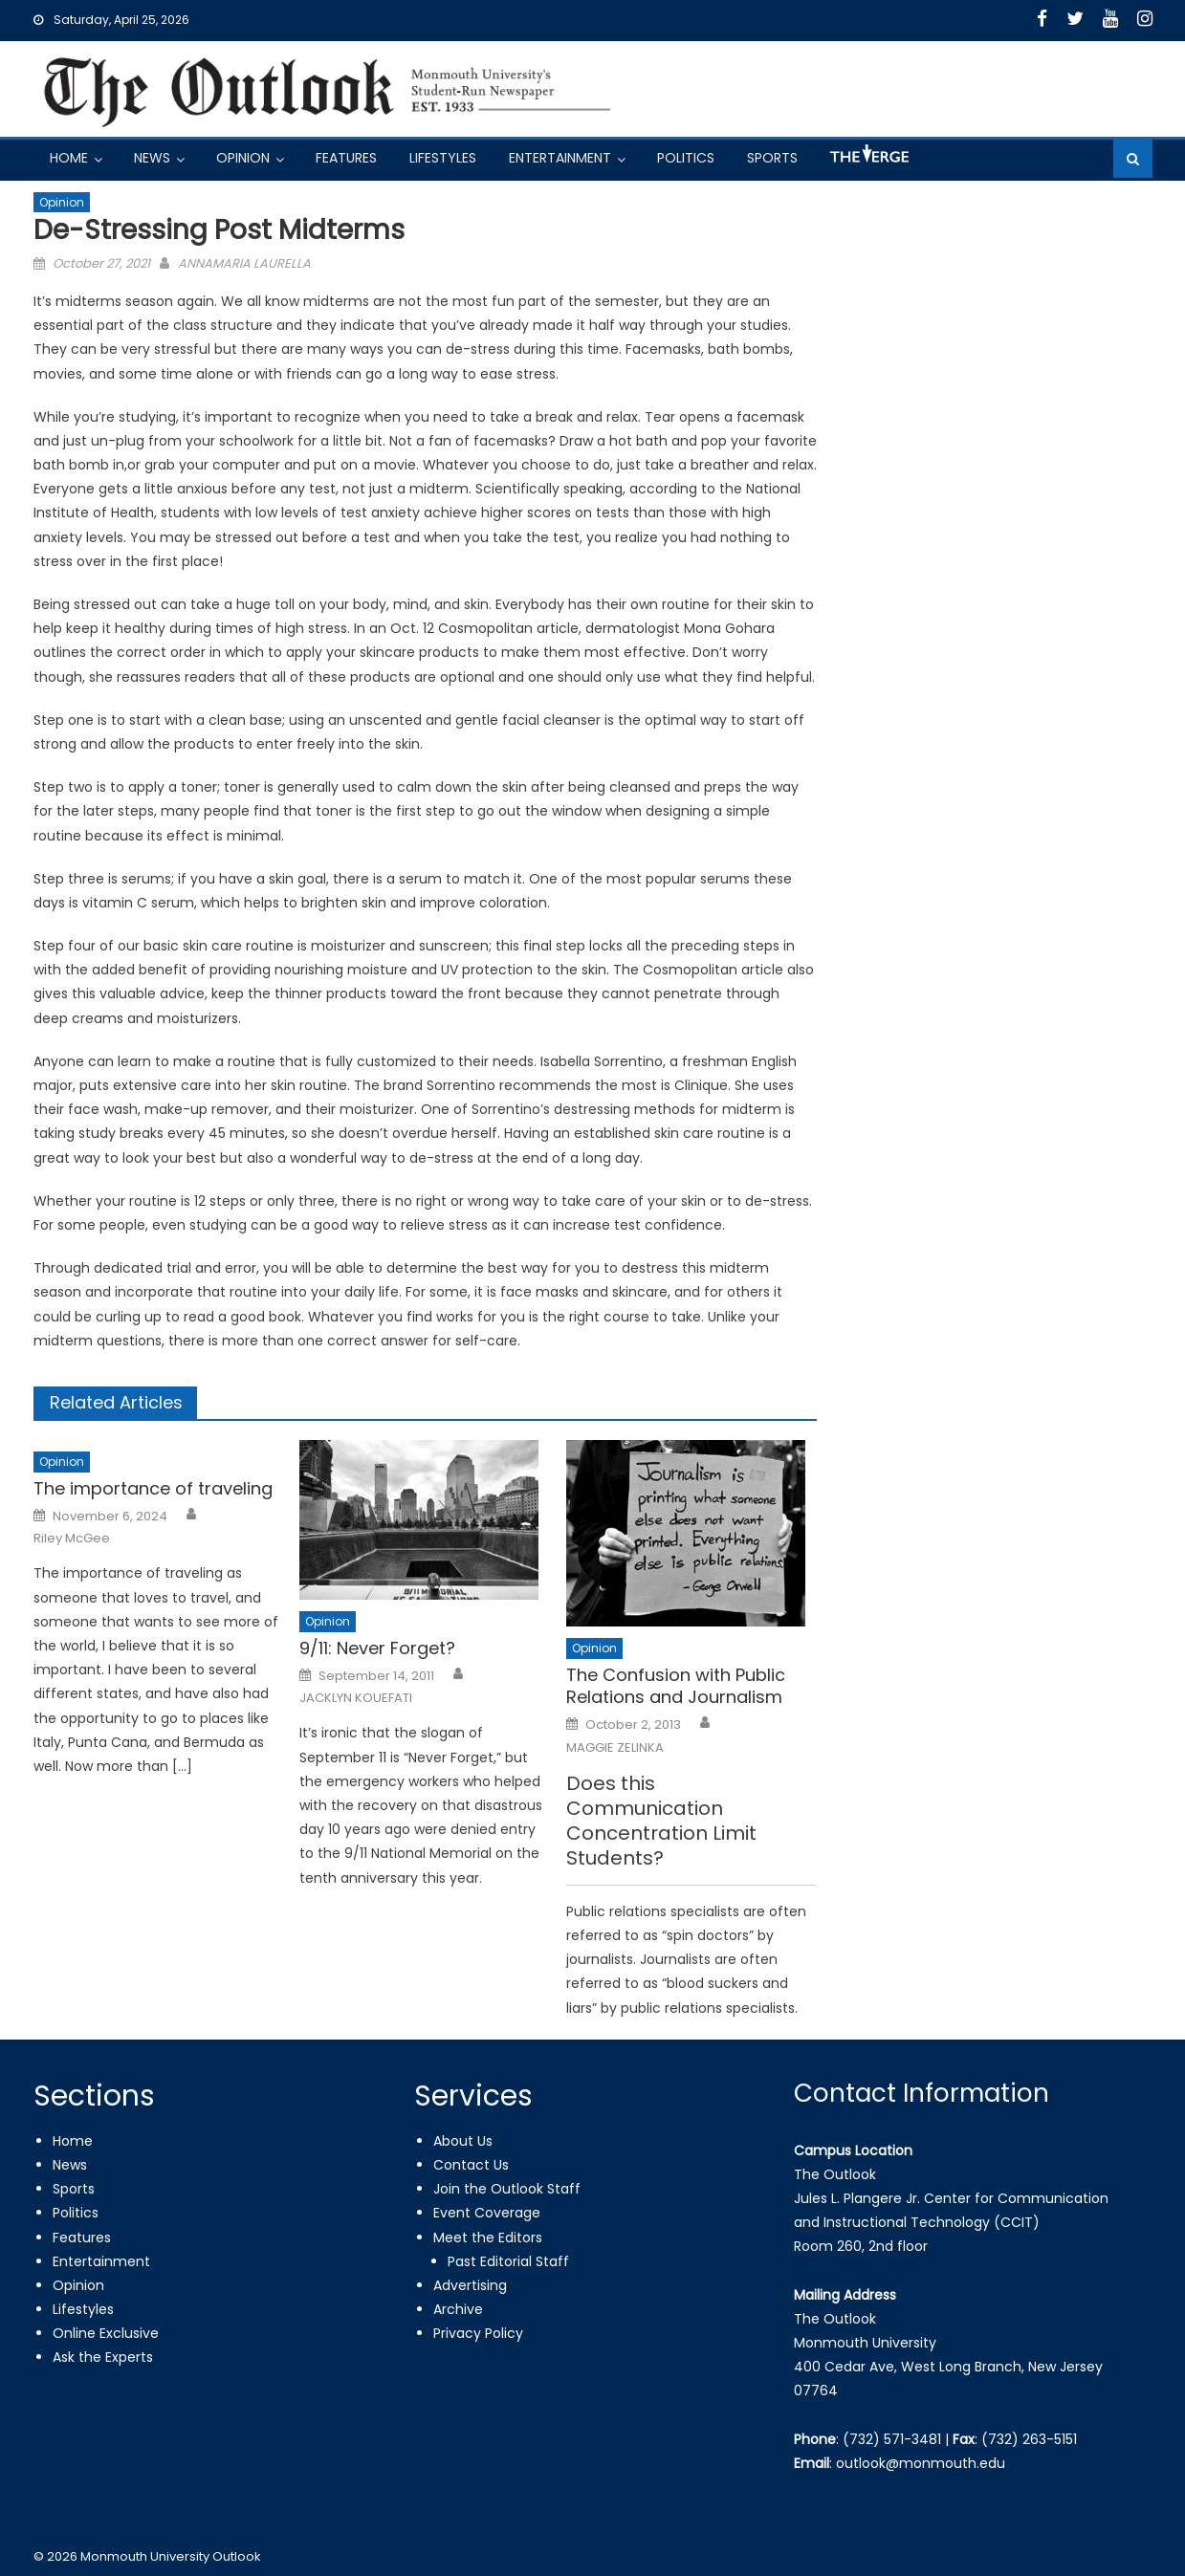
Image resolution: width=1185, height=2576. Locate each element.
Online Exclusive (106, 2333)
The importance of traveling (153, 1488)
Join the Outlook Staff (507, 2188)
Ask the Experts (103, 2357)
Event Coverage (486, 2212)
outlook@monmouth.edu (920, 2463)
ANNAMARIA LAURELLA (244, 263)
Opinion (243, 157)
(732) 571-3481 (892, 2439)
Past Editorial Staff (508, 2261)
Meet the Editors (487, 2237)
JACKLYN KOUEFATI (355, 1698)
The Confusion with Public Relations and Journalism (675, 1686)
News (152, 157)
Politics (685, 157)
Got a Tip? (867, 161)
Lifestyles (442, 157)
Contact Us (471, 2164)
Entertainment (560, 157)
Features (346, 157)
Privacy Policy (478, 2333)
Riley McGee (71, 1538)
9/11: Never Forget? (377, 1648)
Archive (458, 2309)
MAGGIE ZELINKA (615, 1748)
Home (69, 157)
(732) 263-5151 (1029, 2439)
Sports (772, 157)
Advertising (470, 2285)
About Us (463, 2140)
